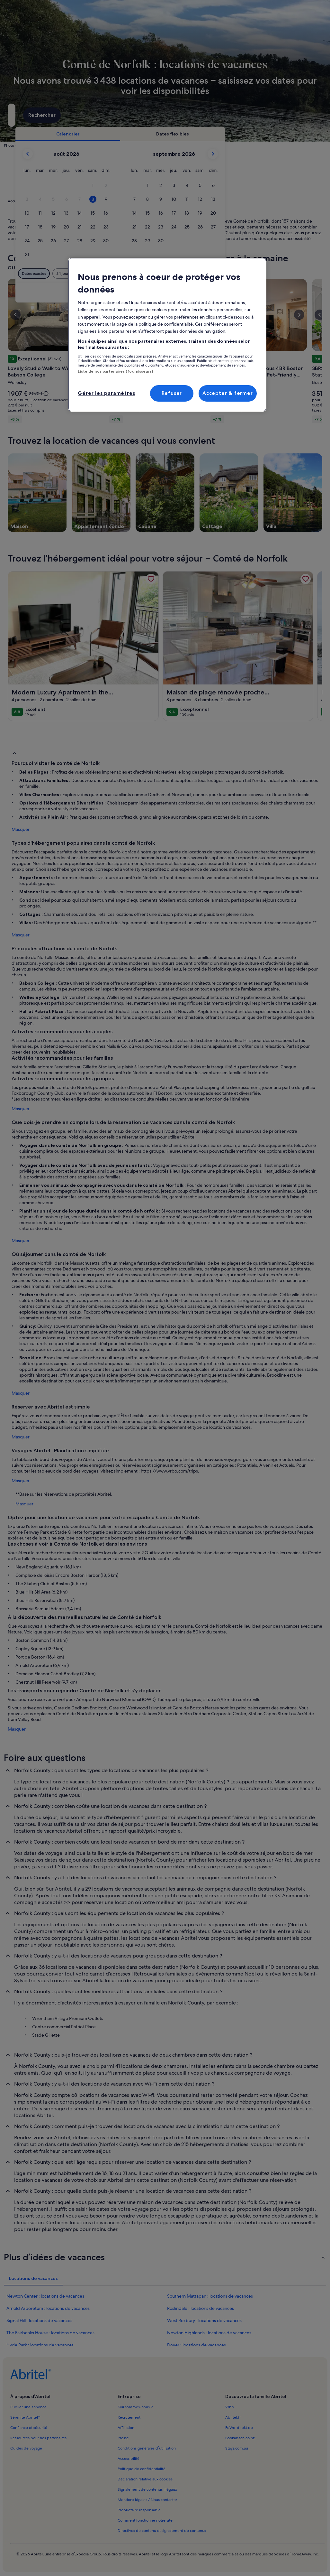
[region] (167, 335)
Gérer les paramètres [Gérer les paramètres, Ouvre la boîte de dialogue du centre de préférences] (106, 393)
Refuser (172, 393)
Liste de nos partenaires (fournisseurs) (115, 371)
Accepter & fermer (227, 393)
